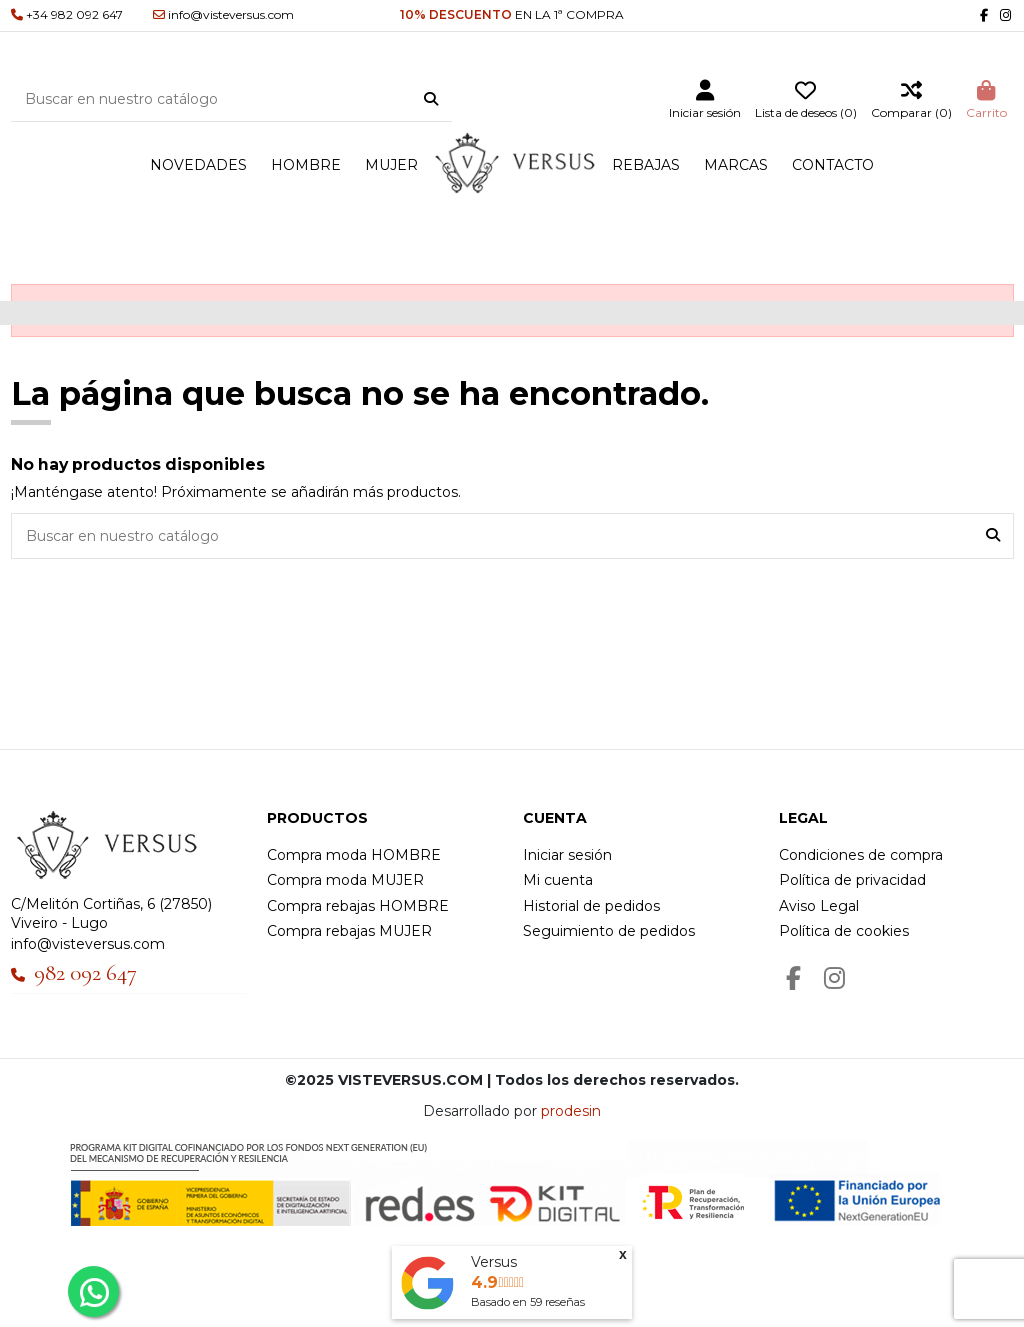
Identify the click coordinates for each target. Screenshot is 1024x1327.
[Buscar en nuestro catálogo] (431, 100)
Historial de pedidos (591, 906)
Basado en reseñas (528, 1302)
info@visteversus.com (88, 944)
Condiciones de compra (861, 855)
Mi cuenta (558, 880)
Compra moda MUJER (345, 880)
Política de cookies (844, 931)
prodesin (571, 1111)
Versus (494, 1262)
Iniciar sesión (567, 855)
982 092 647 (85, 973)
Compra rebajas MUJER (349, 931)
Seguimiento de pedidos (609, 931)
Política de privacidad (852, 880)
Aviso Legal (819, 906)
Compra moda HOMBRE (354, 855)
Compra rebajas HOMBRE (358, 906)
